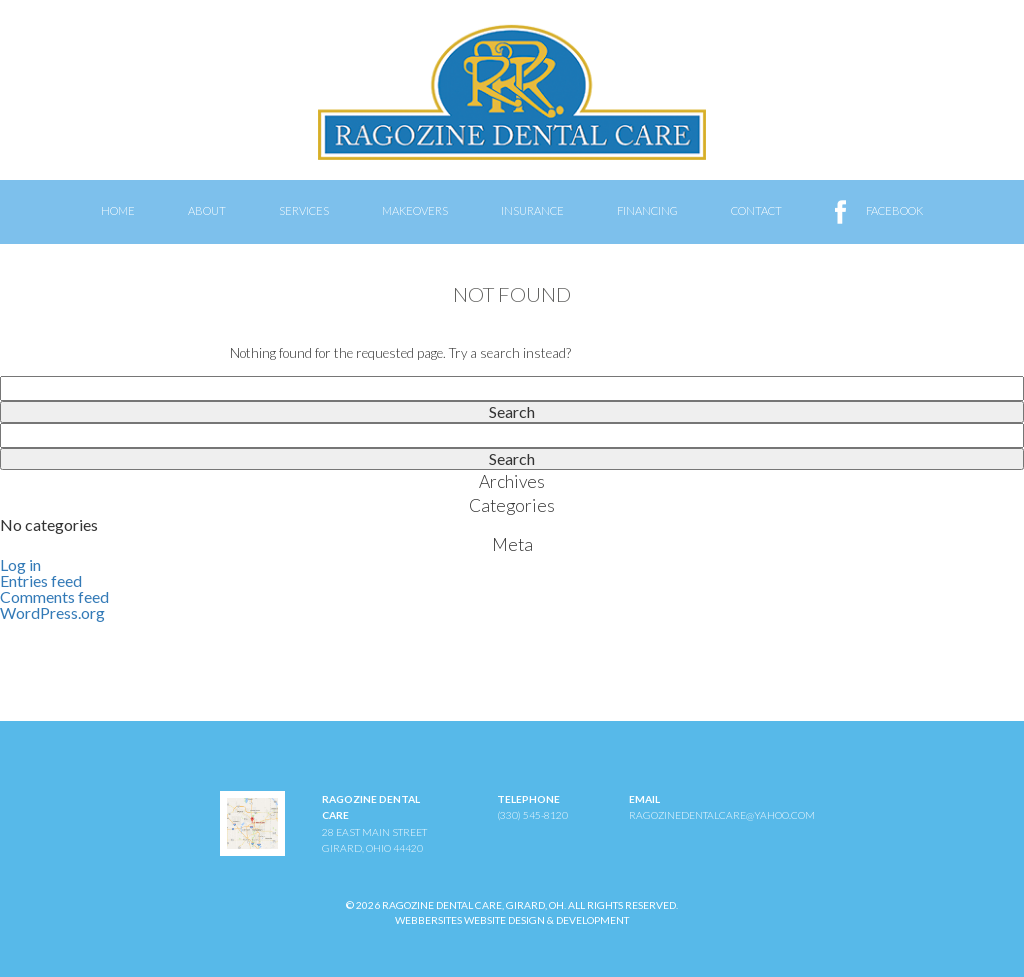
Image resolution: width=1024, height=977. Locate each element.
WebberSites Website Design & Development (512, 920)
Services (304, 210)
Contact (756, 210)
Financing (647, 210)
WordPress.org (52, 612)
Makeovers (415, 210)
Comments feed (54, 596)
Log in (20, 564)
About (207, 210)
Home (118, 210)
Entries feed (41, 580)
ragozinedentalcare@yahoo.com (722, 815)
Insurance (532, 210)
